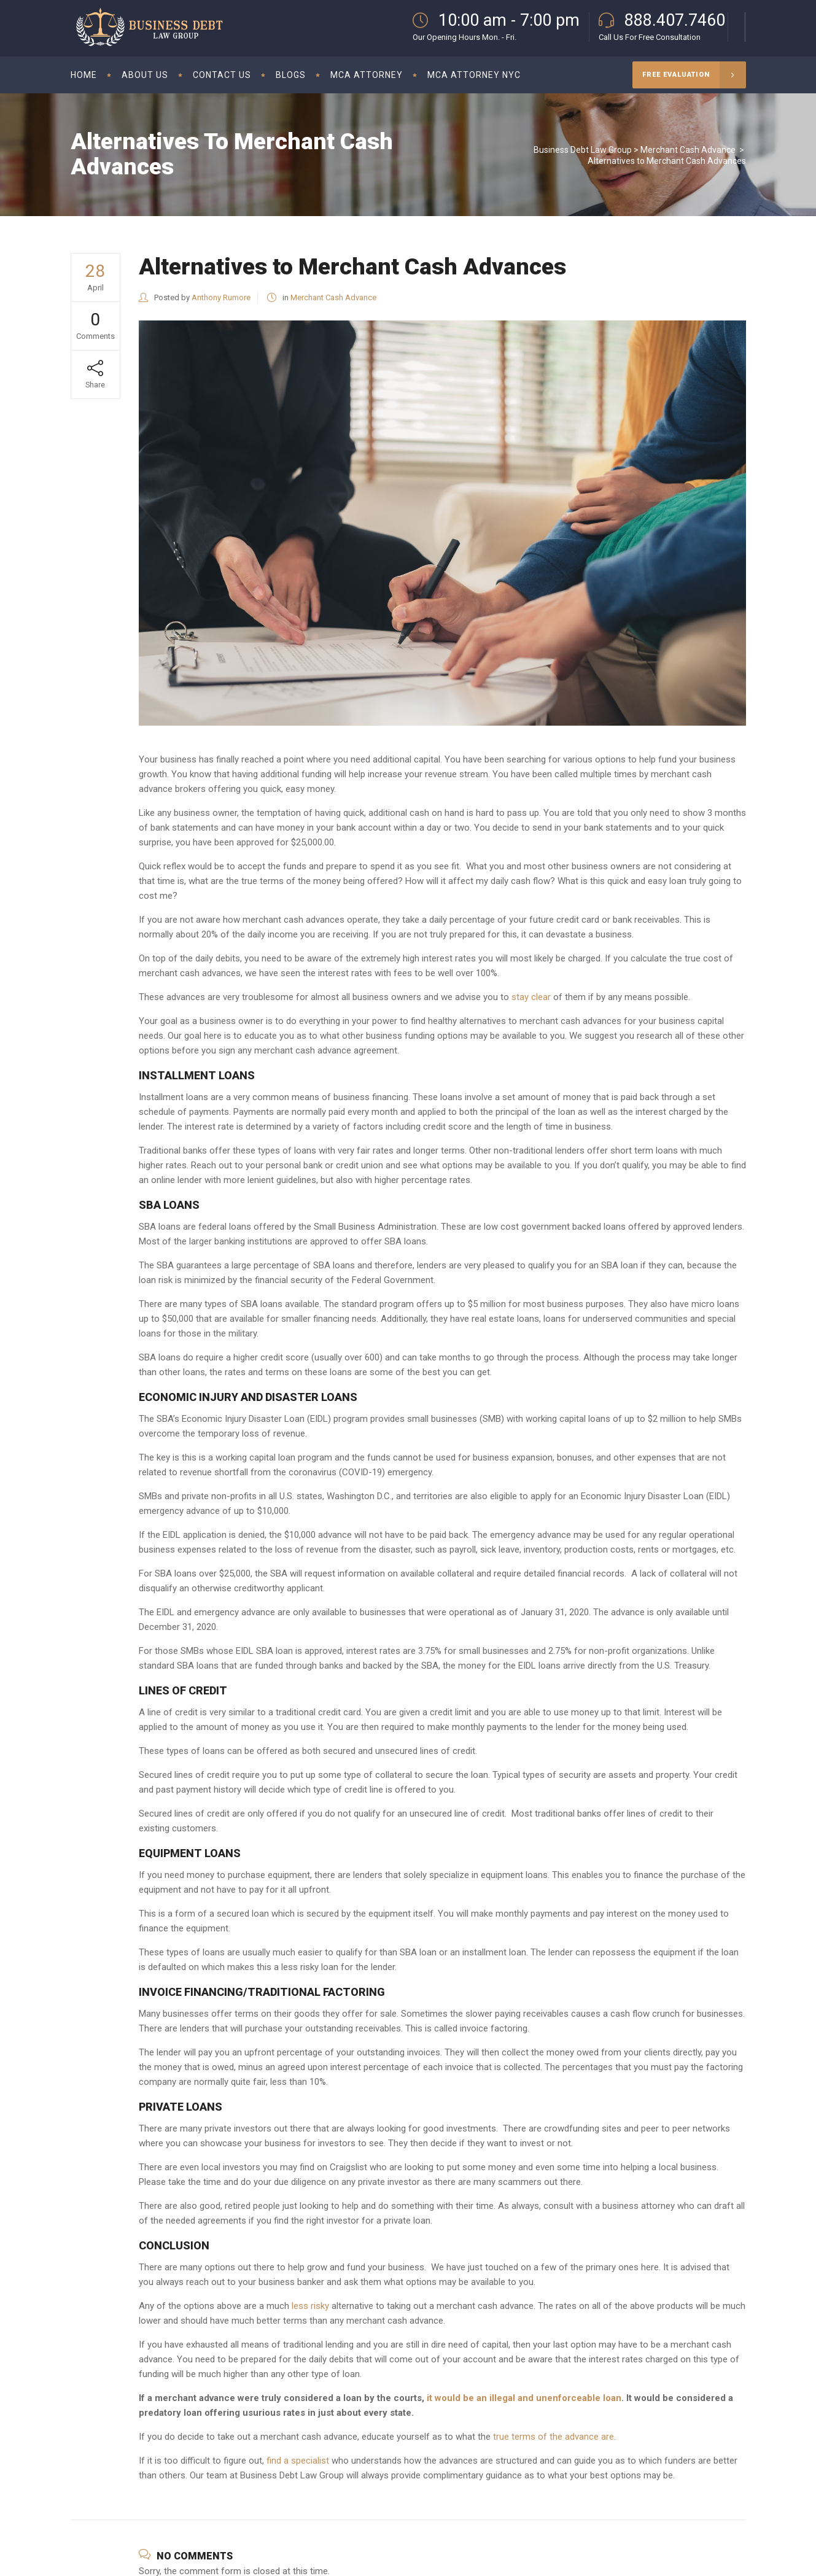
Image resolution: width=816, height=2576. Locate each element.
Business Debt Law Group (583, 149)
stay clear (531, 997)
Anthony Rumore (221, 297)
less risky (310, 2305)
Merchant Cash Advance (688, 149)
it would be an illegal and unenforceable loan (524, 2397)
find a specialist (297, 2460)
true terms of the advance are (553, 2436)
